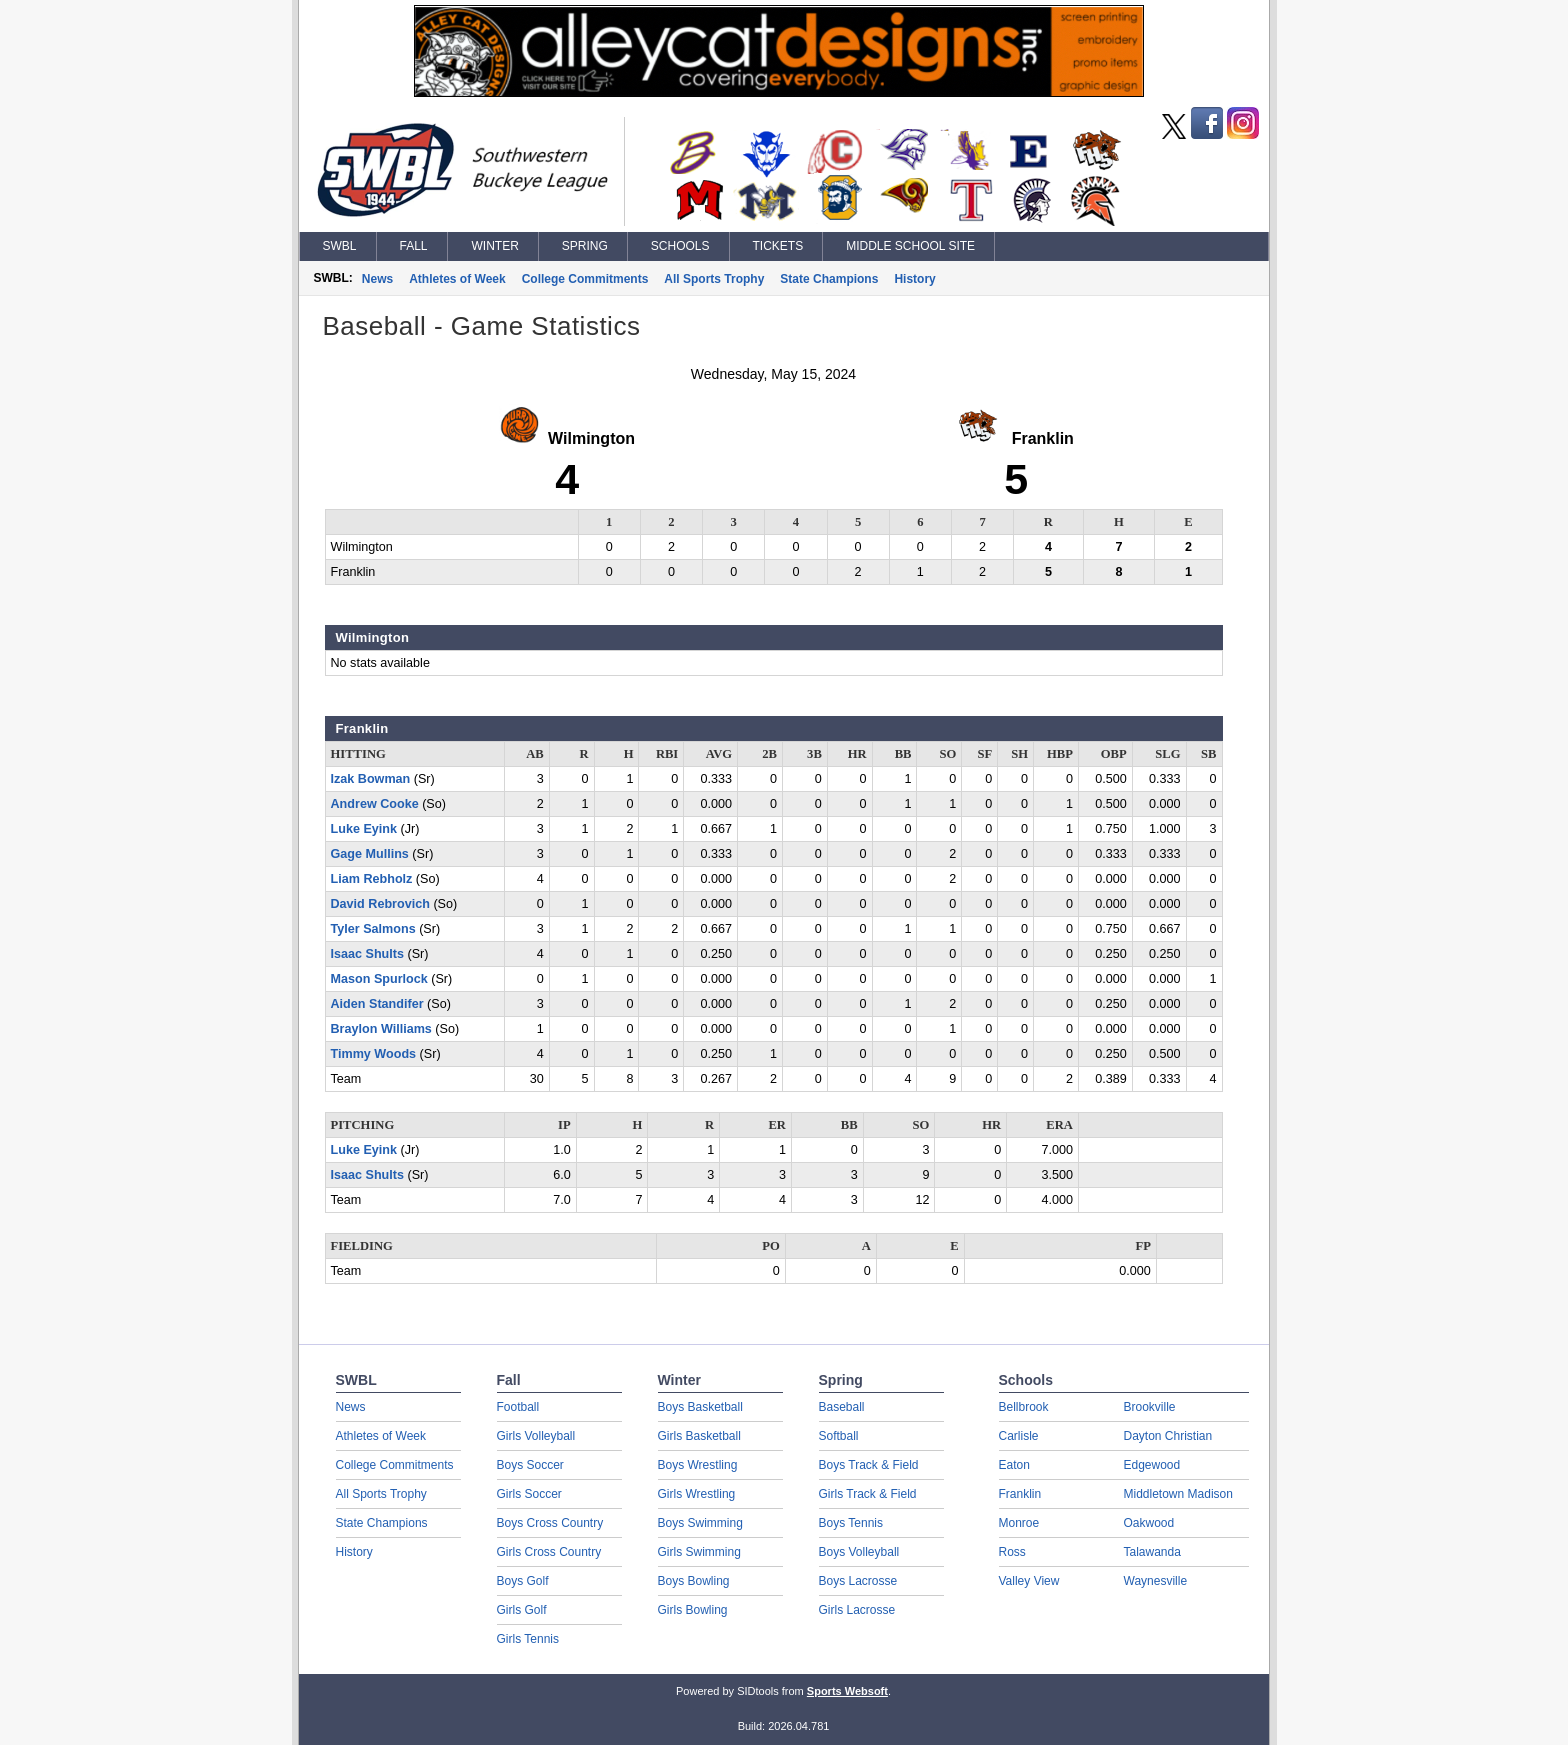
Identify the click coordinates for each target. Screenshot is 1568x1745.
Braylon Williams (381, 1029)
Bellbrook (1024, 1407)
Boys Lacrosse (858, 1581)
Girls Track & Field (868, 1494)
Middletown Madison (1178, 1494)
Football (518, 1407)
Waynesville (1156, 1581)
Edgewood (1152, 1465)
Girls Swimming (699, 1552)
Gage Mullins (370, 854)
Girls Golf (522, 1610)
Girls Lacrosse (857, 1610)
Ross (1012, 1552)
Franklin (1020, 1494)
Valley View (1029, 1581)
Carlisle (1019, 1436)
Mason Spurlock (379, 979)
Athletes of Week (457, 279)
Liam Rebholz (372, 879)
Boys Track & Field (869, 1465)
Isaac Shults (368, 954)
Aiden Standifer (377, 1004)
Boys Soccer (530, 1465)
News (377, 279)
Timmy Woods (374, 1054)
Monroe (1019, 1523)
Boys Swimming (700, 1523)
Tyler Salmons (373, 929)
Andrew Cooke (375, 804)
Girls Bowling (693, 1610)
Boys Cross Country (550, 1523)
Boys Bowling (694, 1581)
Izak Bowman (371, 779)
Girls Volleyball (536, 1436)
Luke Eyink (364, 829)
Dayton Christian (1168, 1436)
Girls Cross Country (549, 1552)
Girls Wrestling (697, 1494)
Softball (839, 1436)
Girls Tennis (528, 1639)
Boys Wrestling (698, 1465)
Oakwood (1149, 1523)
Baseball (842, 1407)
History (914, 279)
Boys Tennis (851, 1523)
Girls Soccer (529, 1494)
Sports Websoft (847, 1691)
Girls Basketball (699, 1436)
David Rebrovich (380, 904)
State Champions (829, 279)
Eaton (1014, 1465)
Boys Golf (523, 1581)
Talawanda (1152, 1552)
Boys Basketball (700, 1407)
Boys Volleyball (859, 1552)
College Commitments (585, 279)
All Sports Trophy (714, 279)
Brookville (1150, 1407)
